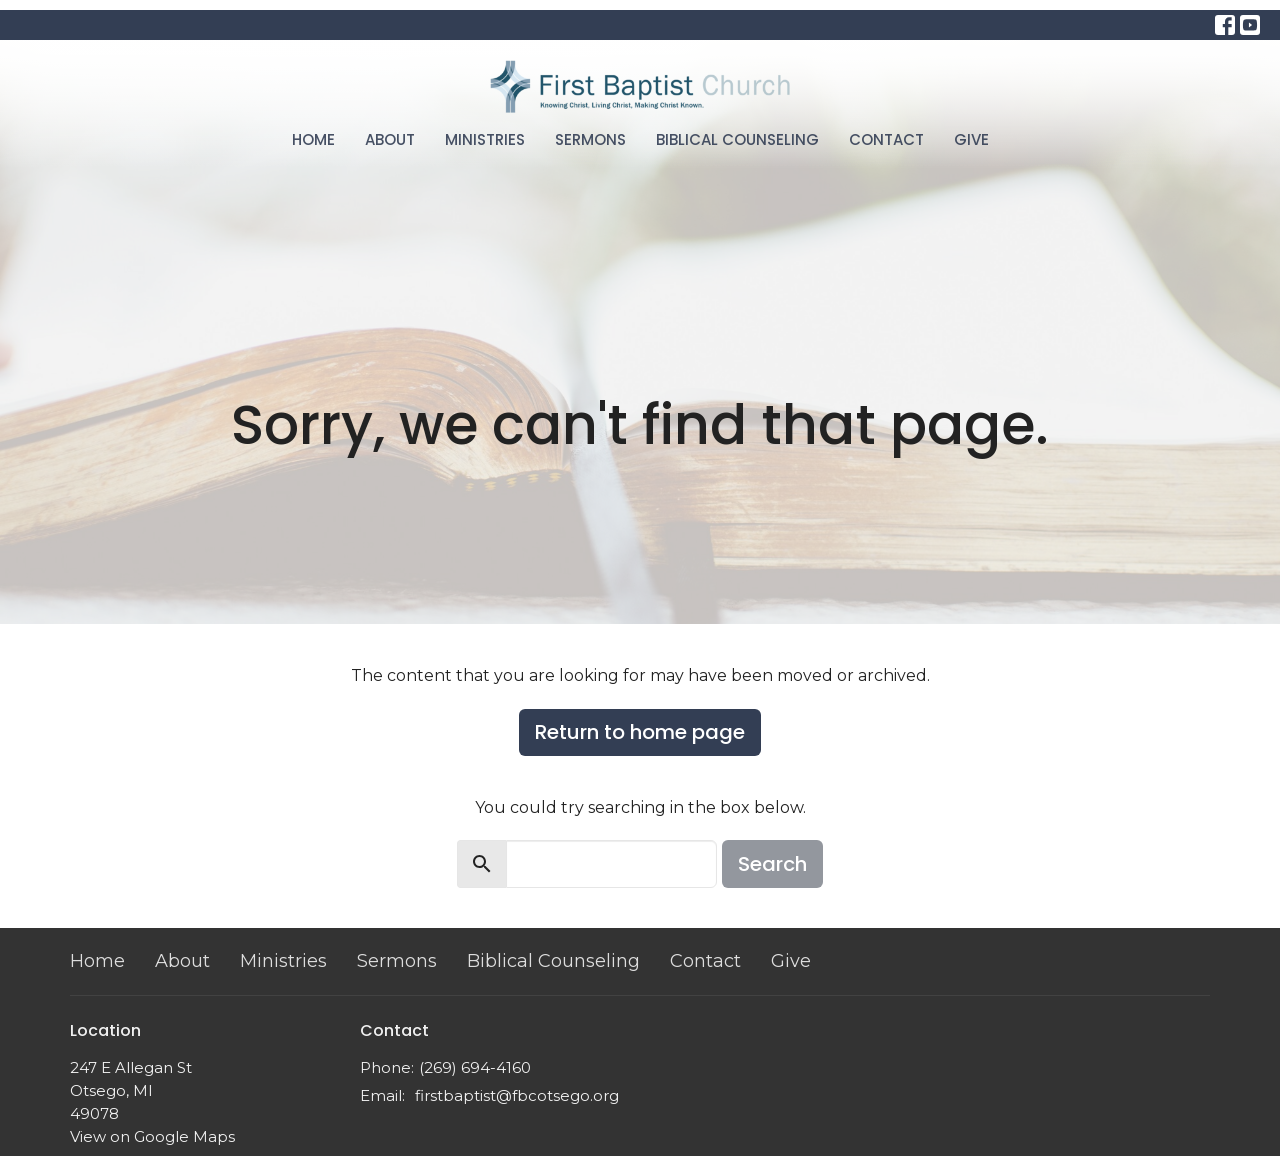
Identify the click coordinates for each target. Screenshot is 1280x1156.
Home (313, 139)
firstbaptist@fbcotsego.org (517, 1095)
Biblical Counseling (737, 139)
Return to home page (640, 732)
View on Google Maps (152, 1136)
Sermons (590, 139)
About (390, 139)
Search (772, 864)
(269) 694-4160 (475, 1067)
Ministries (485, 139)
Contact (886, 139)
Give (971, 139)
